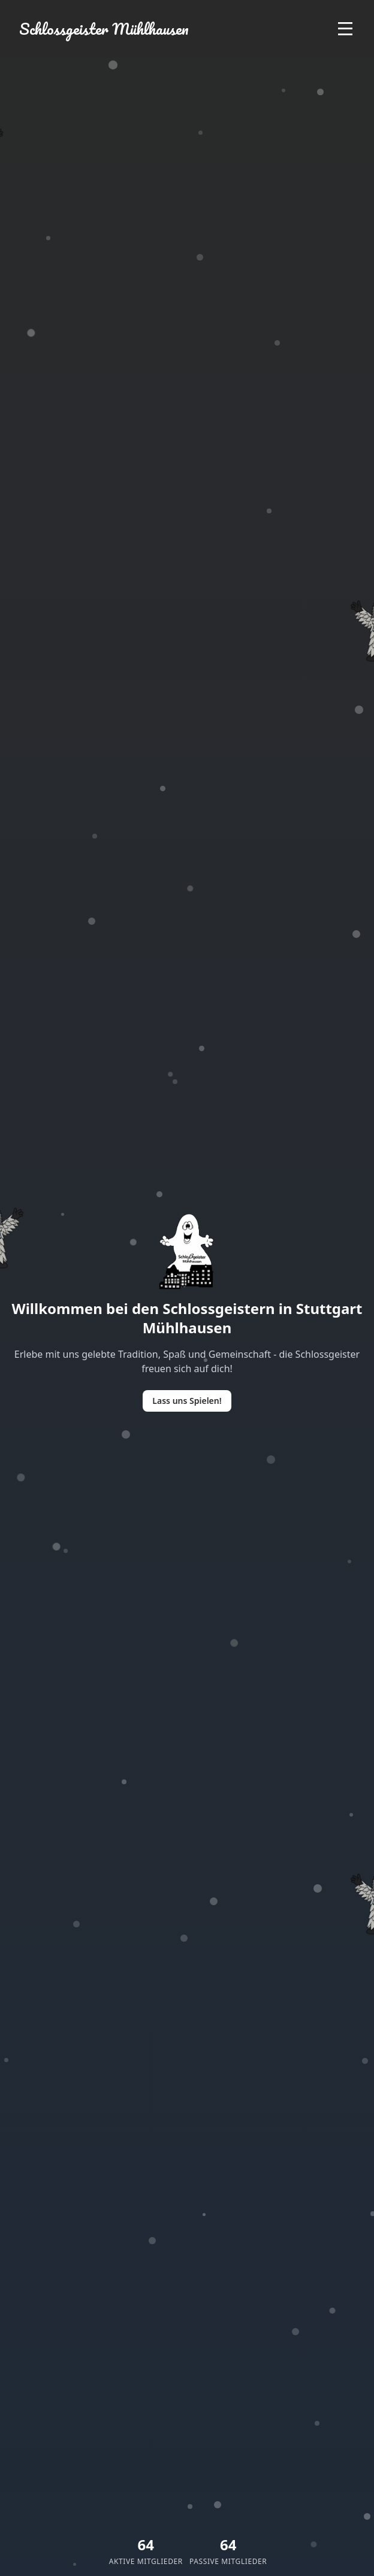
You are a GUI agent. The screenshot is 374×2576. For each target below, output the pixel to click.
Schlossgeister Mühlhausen (104, 28)
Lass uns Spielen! (186, 1400)
